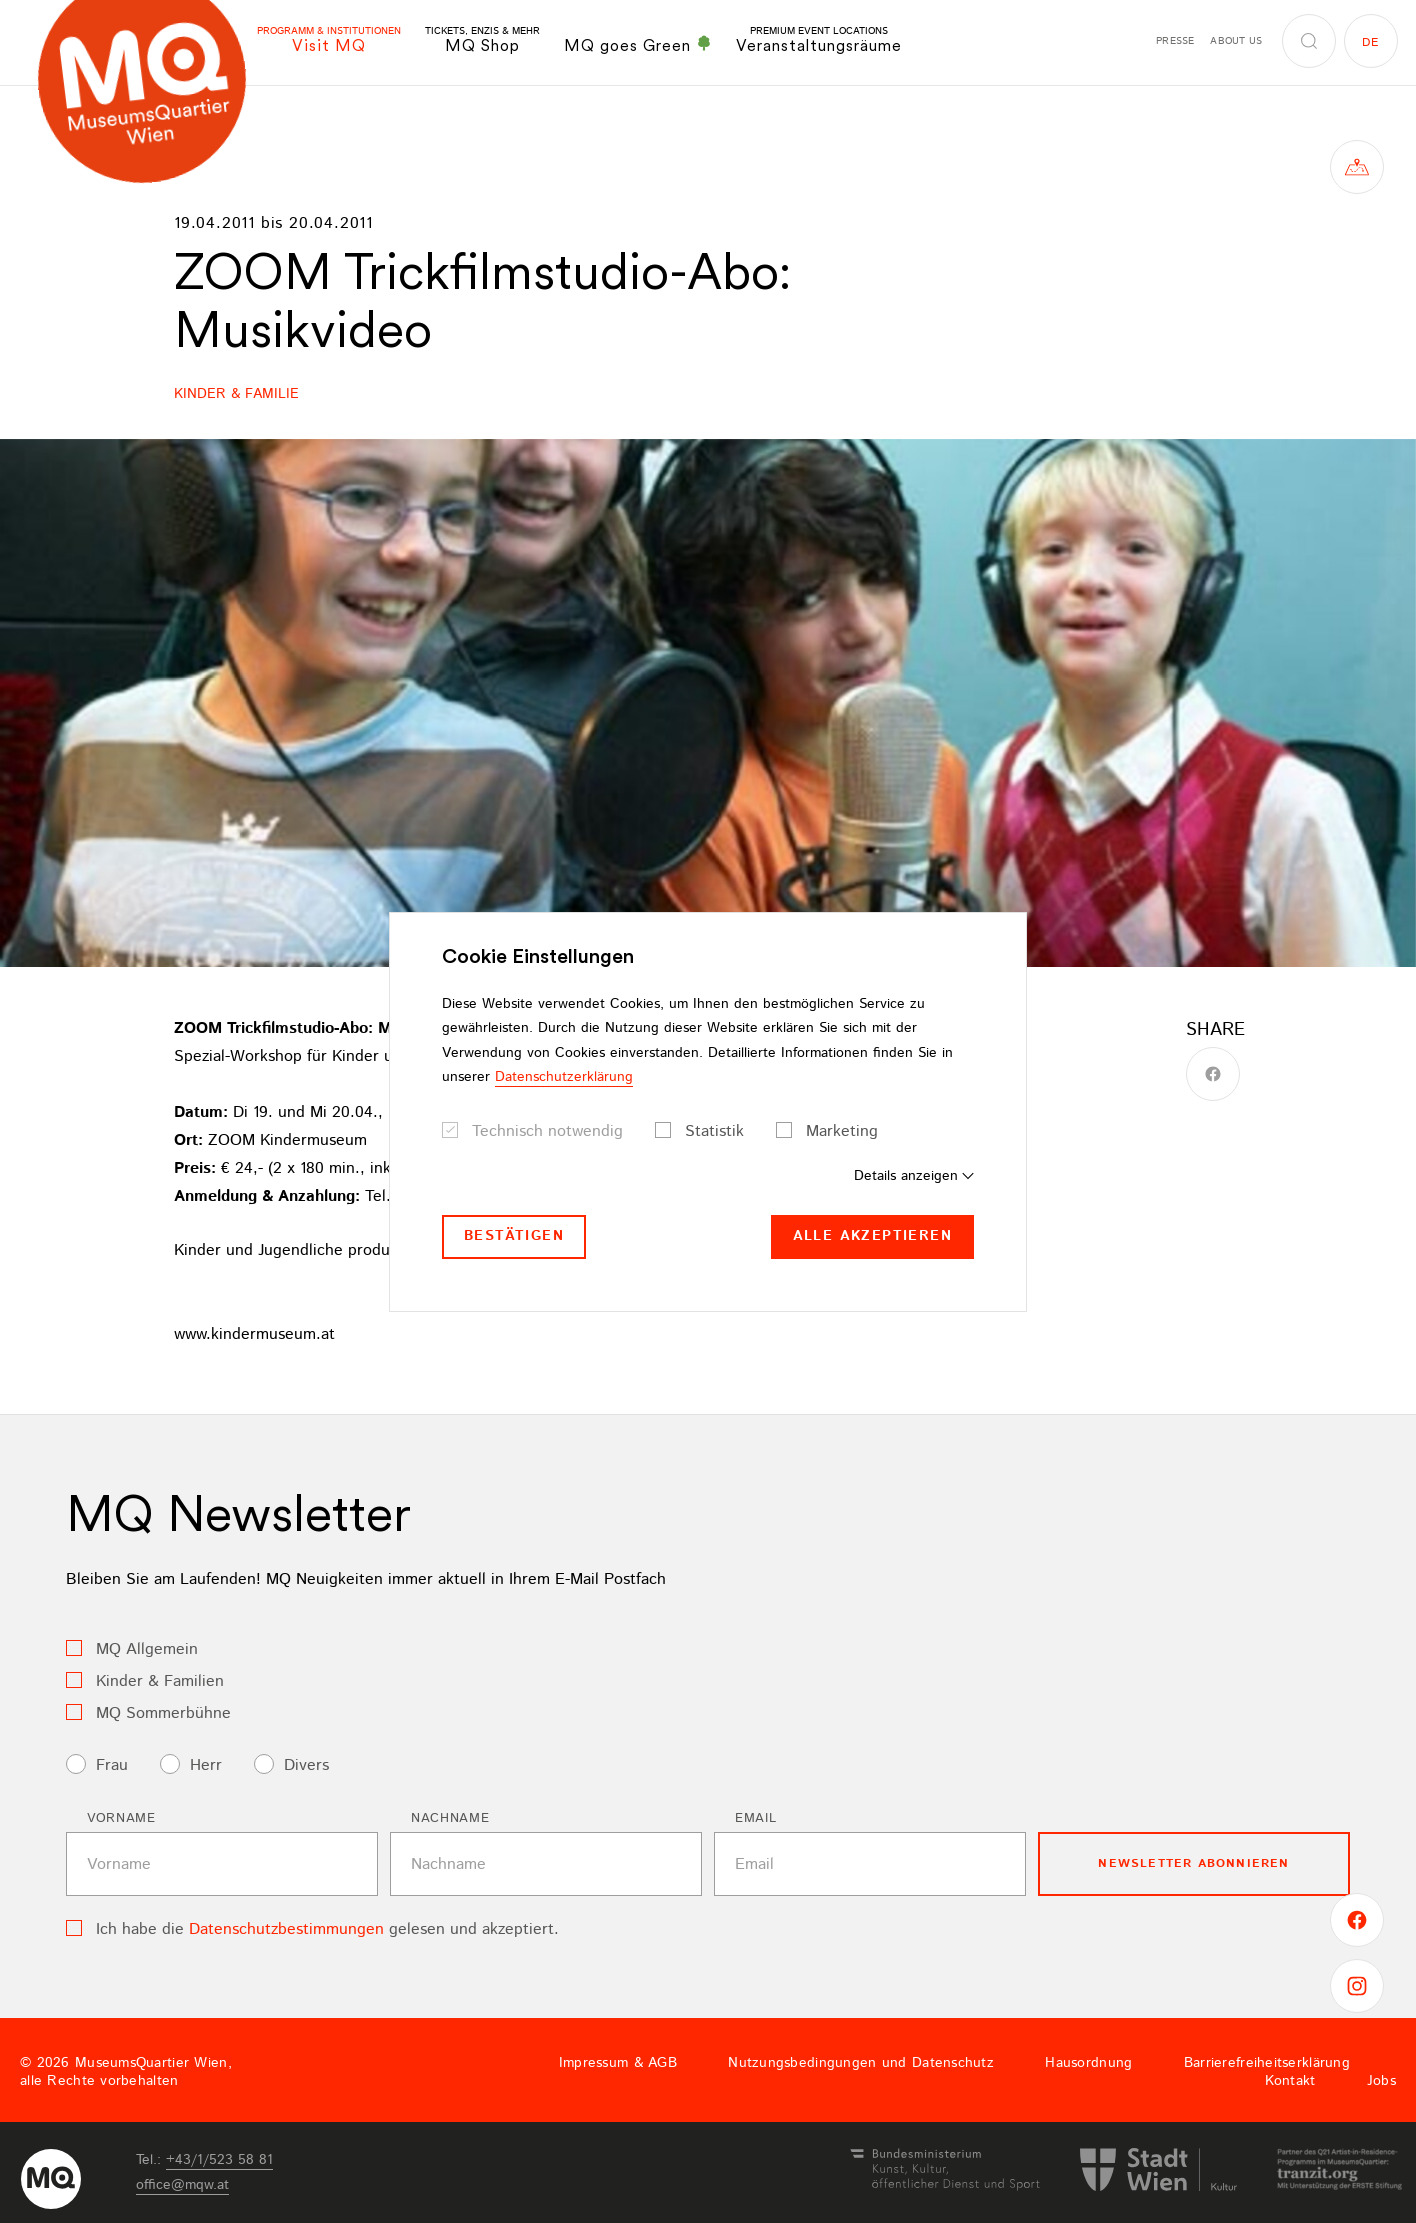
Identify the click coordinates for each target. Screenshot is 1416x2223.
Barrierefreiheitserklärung (1267, 2063)
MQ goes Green (638, 45)
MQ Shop (482, 40)
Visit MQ (329, 40)
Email (755, 1818)
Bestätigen (514, 1236)
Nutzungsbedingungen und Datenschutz (861, 2063)
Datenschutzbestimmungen (286, 1929)
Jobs (1381, 2081)
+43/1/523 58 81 (219, 2160)
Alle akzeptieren (872, 1236)
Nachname (450, 1818)
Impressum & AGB (618, 2063)
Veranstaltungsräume (819, 40)
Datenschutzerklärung (564, 1077)
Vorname (121, 1818)
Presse (1175, 41)
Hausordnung (1088, 2063)
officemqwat (182, 2185)
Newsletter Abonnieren (1193, 1863)
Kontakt (1290, 2081)
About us (1236, 41)
